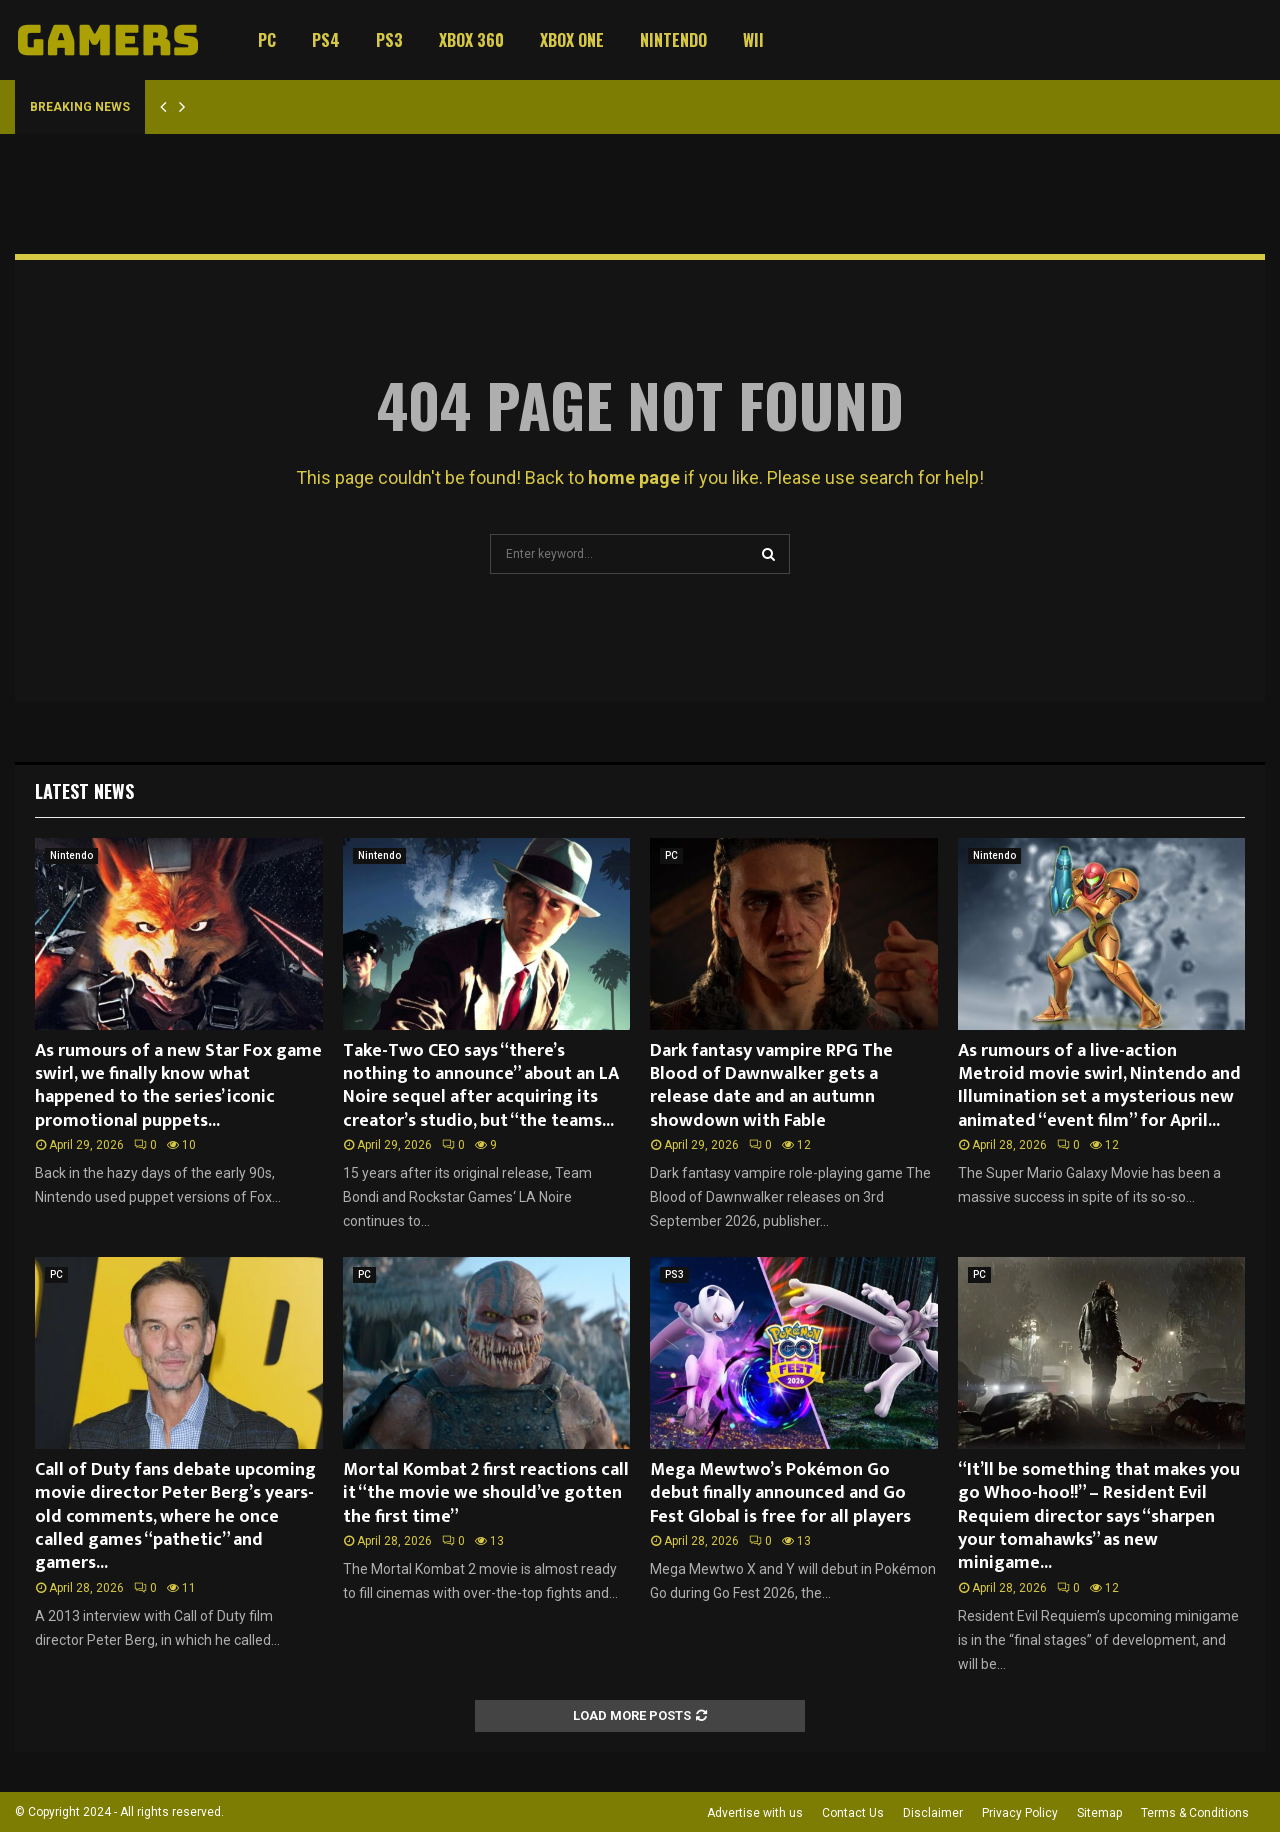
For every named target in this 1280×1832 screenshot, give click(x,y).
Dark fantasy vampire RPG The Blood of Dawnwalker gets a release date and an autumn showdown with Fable (771, 1086)
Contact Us (853, 1813)
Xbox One (572, 40)
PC (267, 40)
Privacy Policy (1020, 1813)
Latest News (84, 791)
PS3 (389, 40)
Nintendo (673, 40)
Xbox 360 (471, 40)
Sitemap (1099, 1813)
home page (634, 477)
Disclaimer (933, 1813)
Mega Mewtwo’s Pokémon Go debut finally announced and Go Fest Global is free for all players (780, 1493)
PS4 (326, 40)
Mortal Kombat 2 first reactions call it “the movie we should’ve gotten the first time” (486, 1493)
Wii (753, 40)
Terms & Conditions (1195, 1813)
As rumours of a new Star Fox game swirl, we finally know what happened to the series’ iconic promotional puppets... (178, 1086)
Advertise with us (755, 1813)
